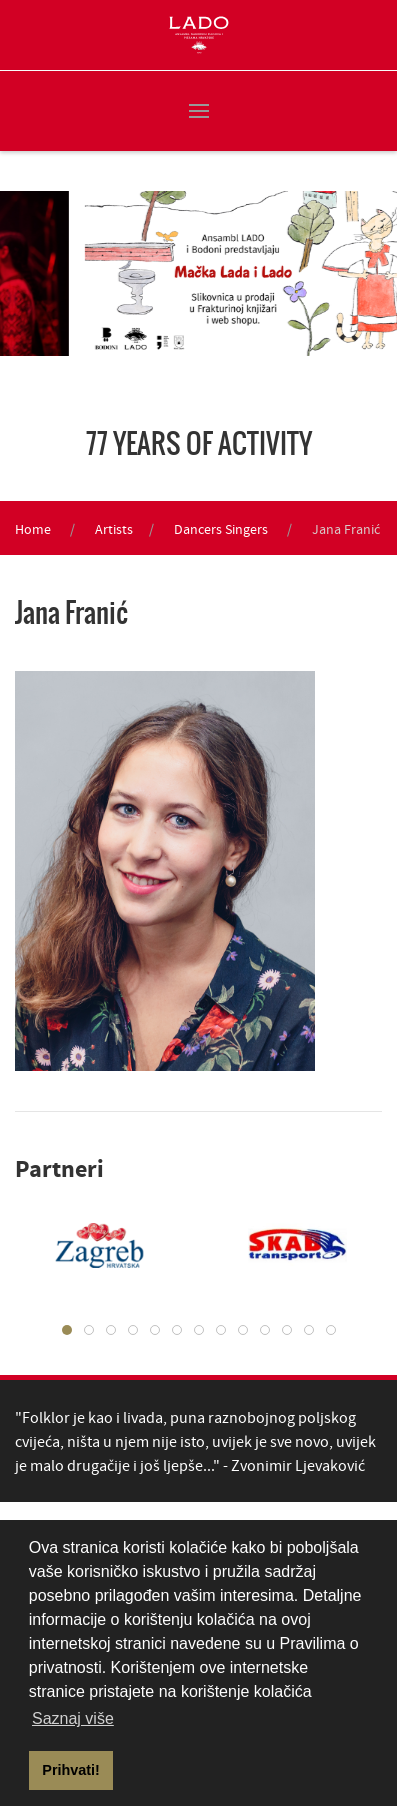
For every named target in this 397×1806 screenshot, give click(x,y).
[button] (199, 111)
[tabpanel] (283, 1245)
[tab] (67, 1330)
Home (33, 529)
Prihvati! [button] (71, 1770)
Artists (114, 529)
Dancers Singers (221, 529)
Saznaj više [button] (73, 1718)
